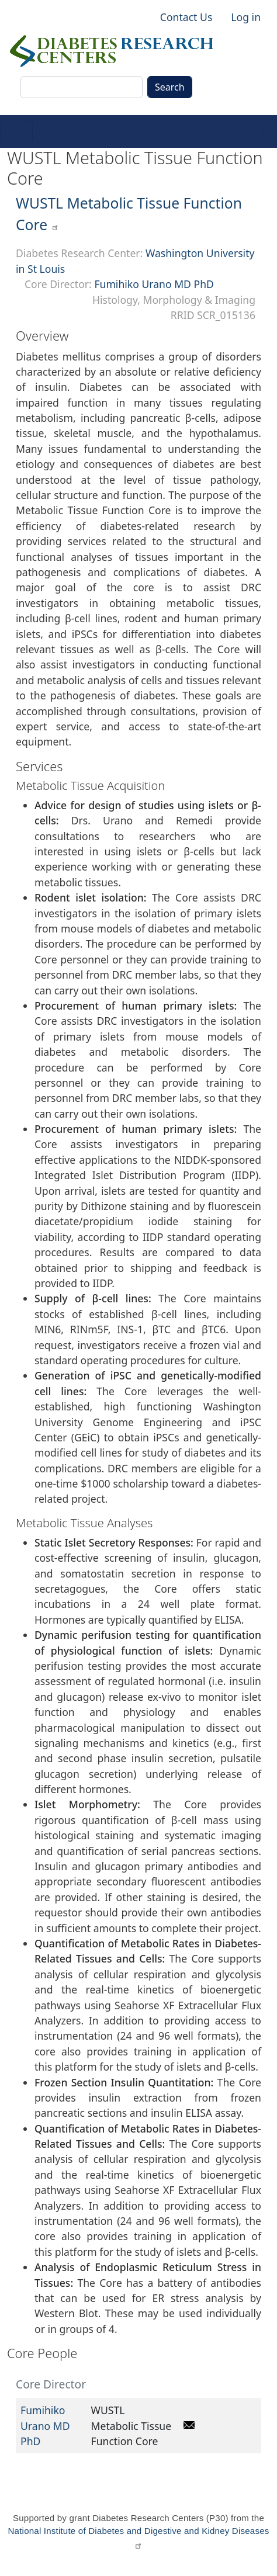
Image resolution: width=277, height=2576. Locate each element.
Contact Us (186, 17)
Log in (246, 17)
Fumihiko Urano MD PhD (154, 284)
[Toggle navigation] (16, 131)
